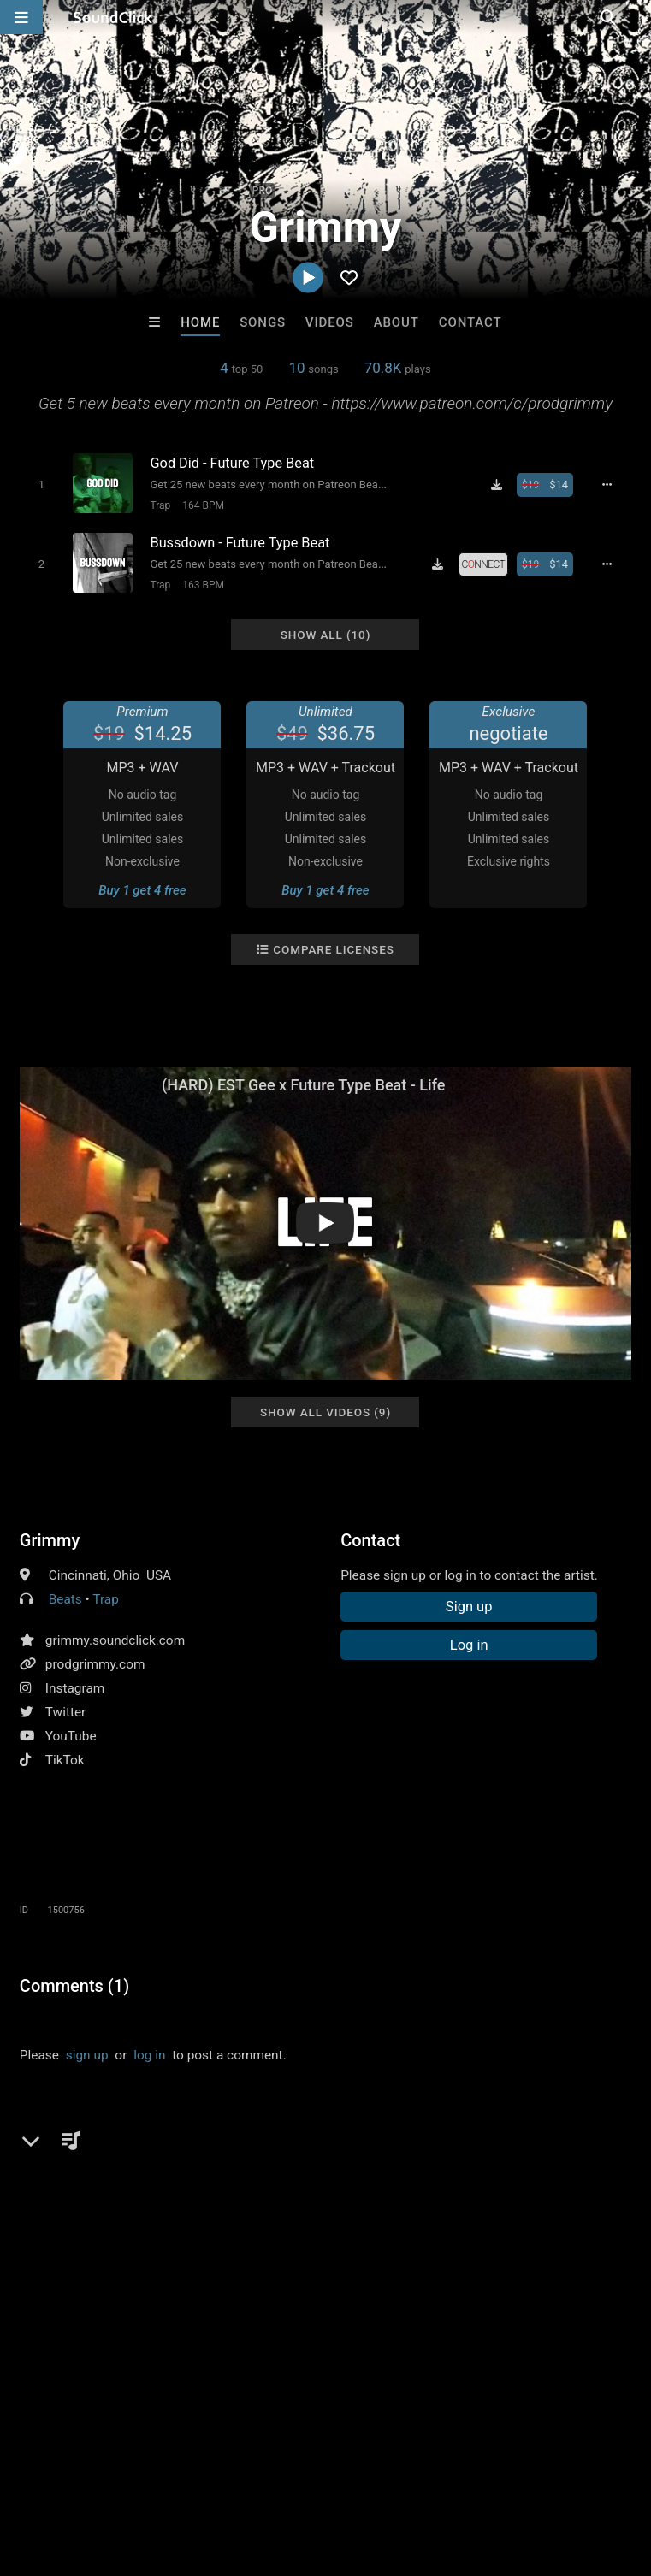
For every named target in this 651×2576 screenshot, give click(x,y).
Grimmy (50, 1537)
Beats (65, 1596)
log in (149, 2051)
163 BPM (201, 583)
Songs (263, 322)
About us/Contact (152, 2474)
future (40, 2159)
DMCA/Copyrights (318, 2474)
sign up (87, 2051)
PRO (262, 191)
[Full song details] (611, 485)
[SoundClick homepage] (113, 17)
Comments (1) (74, 1982)
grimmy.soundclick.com (115, 1637)
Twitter (65, 1708)
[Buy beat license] (548, 485)
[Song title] (268, 463)
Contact (470, 322)
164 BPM (201, 505)
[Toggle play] (39, 484)
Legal (461, 2474)
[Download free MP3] (500, 485)
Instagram (74, 1685)
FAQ (72, 2474)
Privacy (408, 2474)
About (396, 322)
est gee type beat (520, 2159)
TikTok (65, 1756)
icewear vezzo (226, 2159)
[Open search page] (634, 17)
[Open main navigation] (21, 17)
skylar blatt (379, 2190)
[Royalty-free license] (487, 563)
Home (200, 322)
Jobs (234, 2474)
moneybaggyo (323, 2159)
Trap (158, 505)
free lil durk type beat (84, 2190)
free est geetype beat (222, 2190)
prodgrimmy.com (95, 1661)
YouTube (71, 1732)
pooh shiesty (418, 2159)
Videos (329, 322)
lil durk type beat (121, 2159)
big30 (315, 2190)
